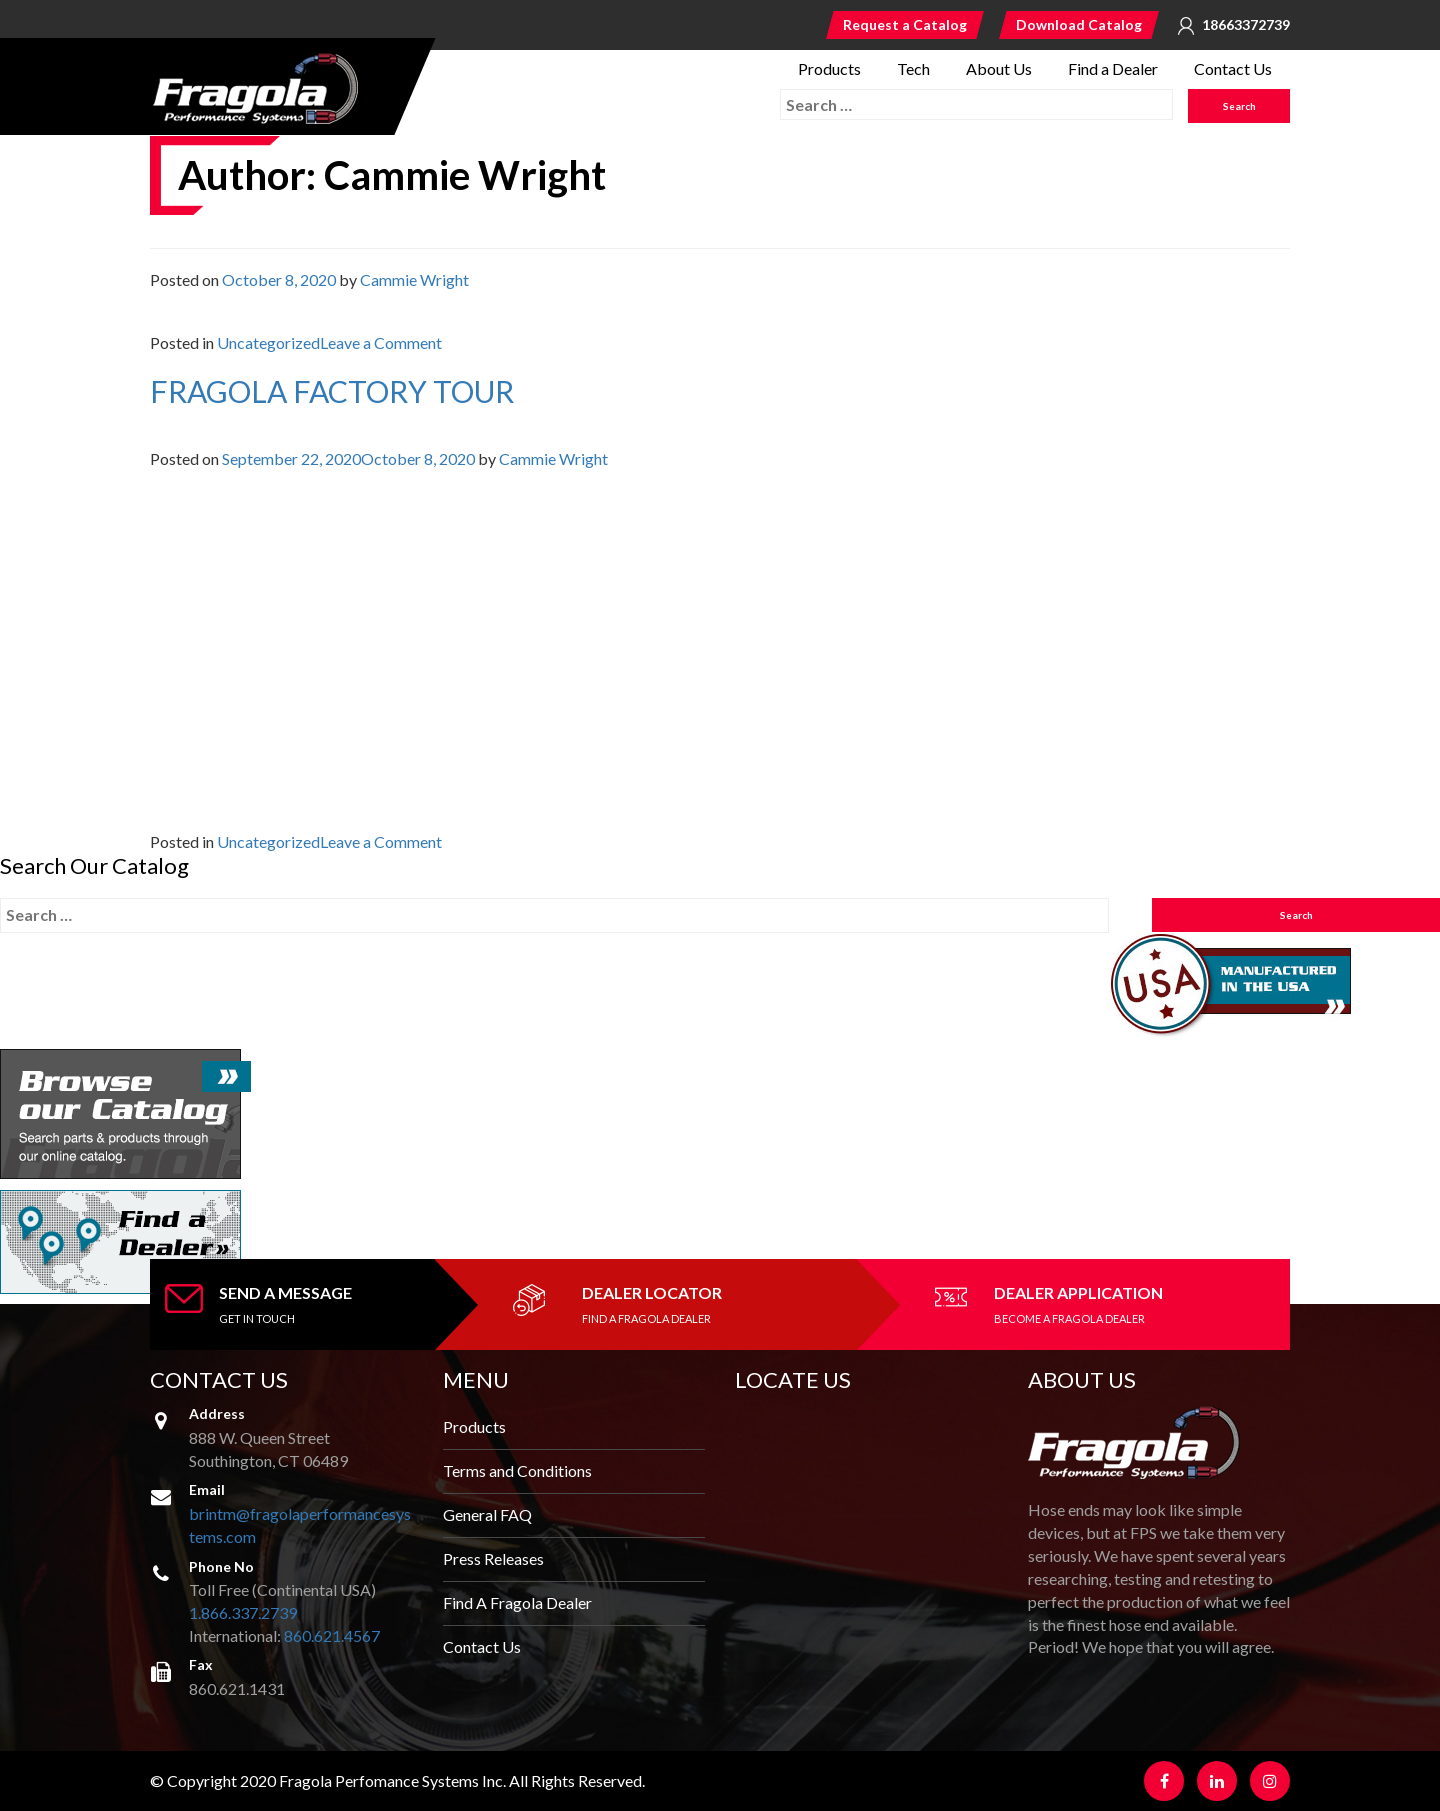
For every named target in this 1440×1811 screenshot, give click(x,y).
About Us (999, 68)
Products (829, 68)
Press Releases (493, 1558)
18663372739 (1246, 25)
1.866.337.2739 (243, 1612)
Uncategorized (268, 342)
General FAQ (487, 1514)
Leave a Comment (381, 342)
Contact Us (1233, 68)
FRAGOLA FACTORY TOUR (332, 391)
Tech (913, 68)
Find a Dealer (1113, 68)
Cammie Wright (414, 279)
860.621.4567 (332, 1635)
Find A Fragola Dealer (517, 1602)
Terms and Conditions (517, 1470)
